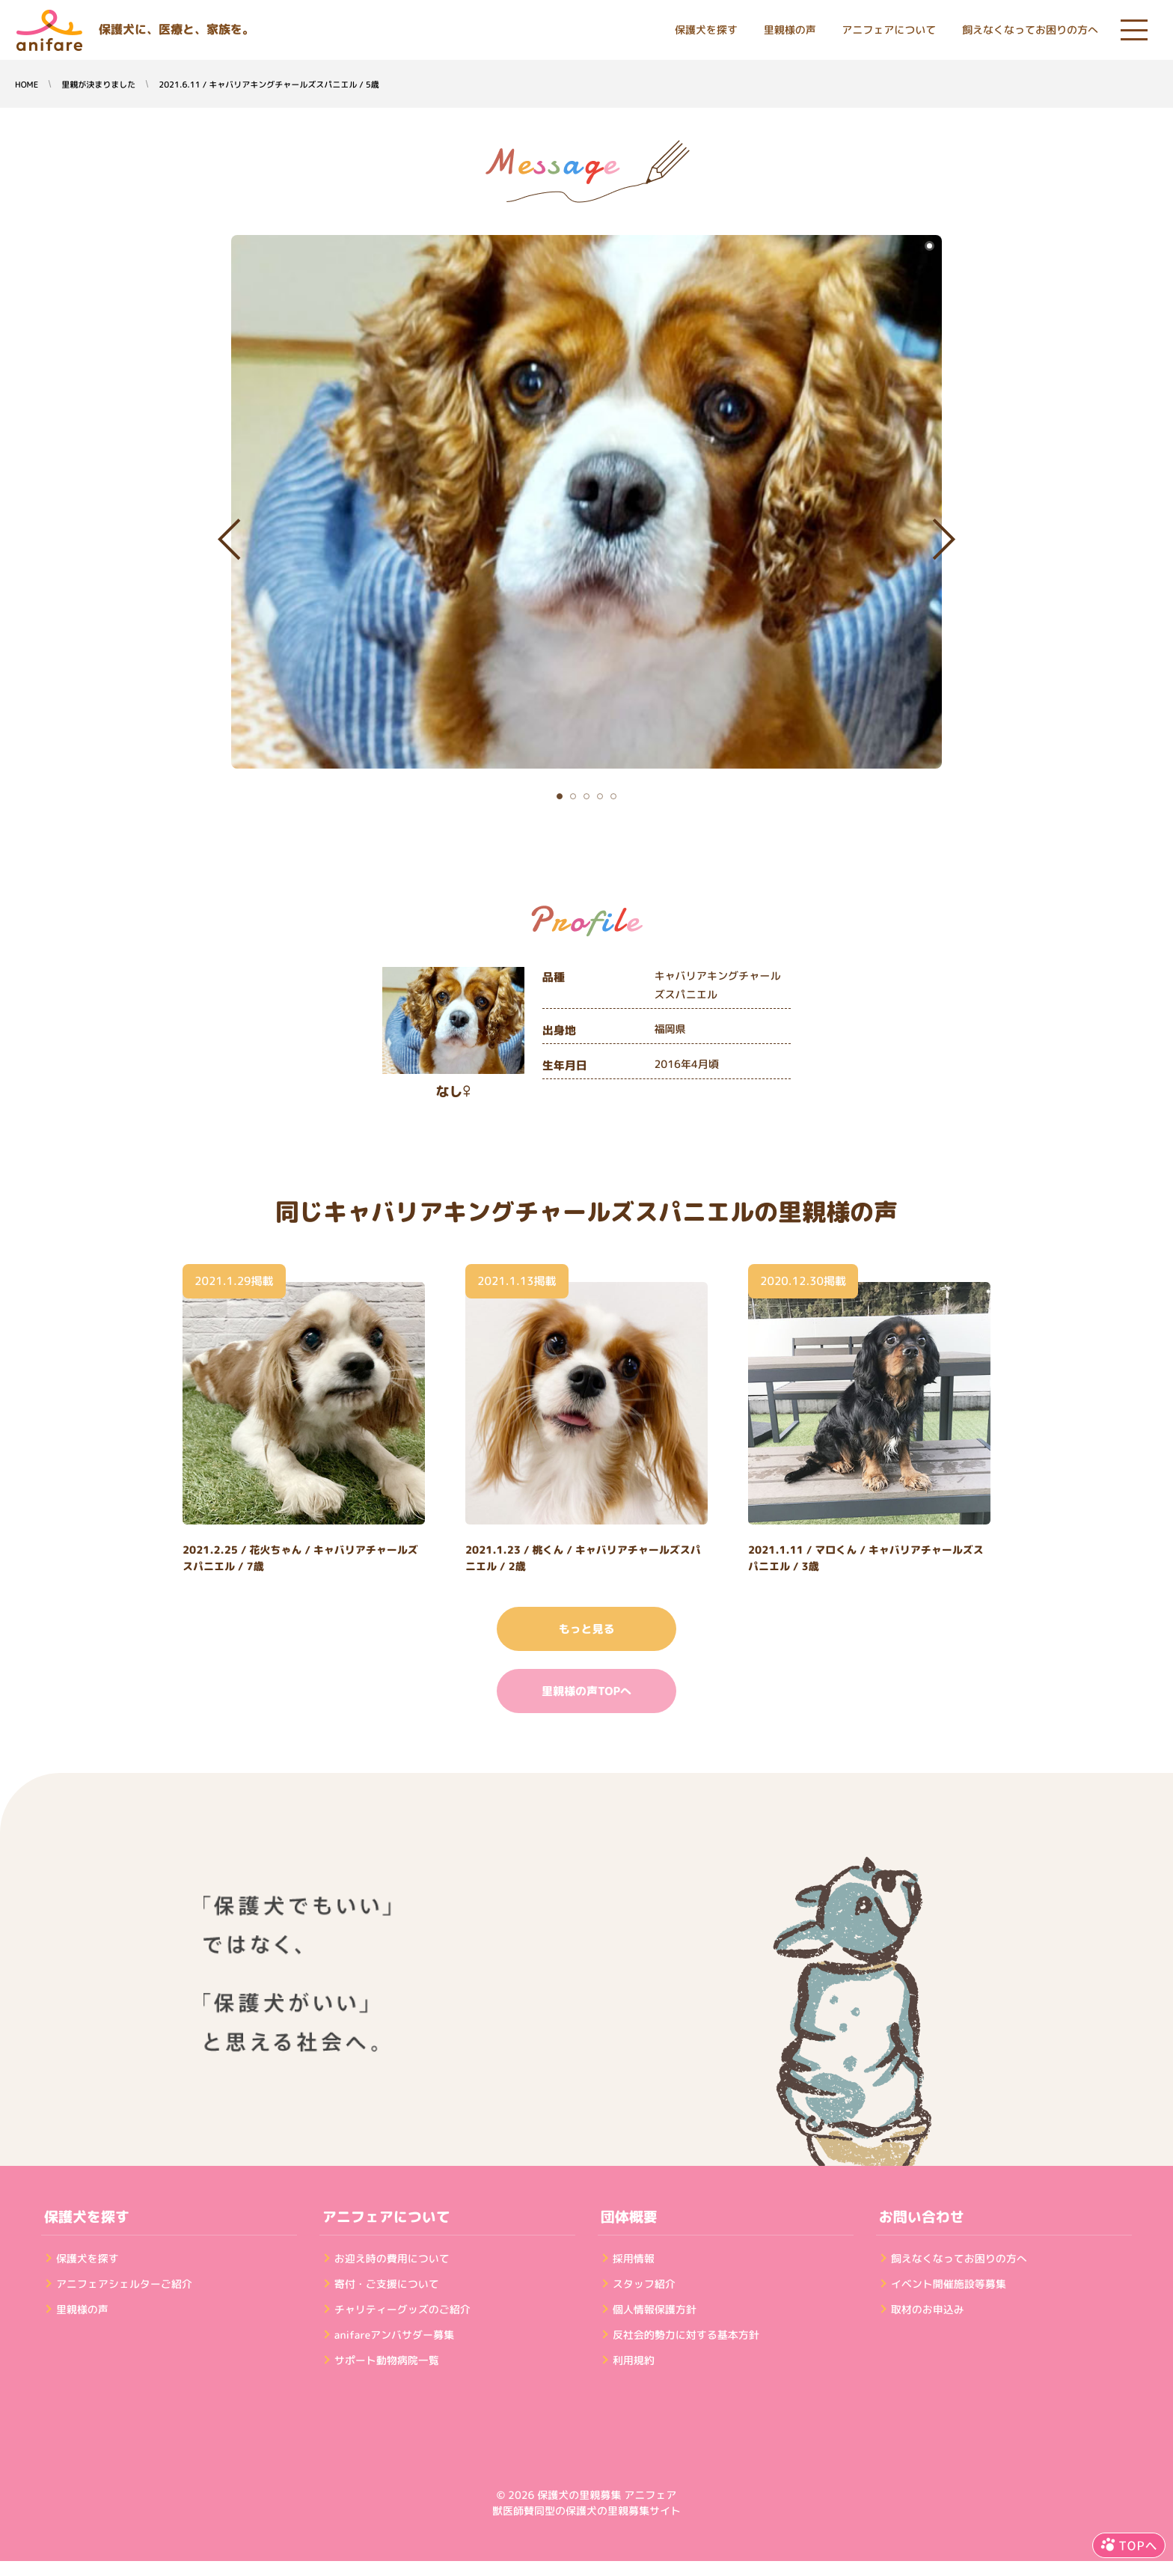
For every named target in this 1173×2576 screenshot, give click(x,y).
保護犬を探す (706, 30)
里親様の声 (790, 30)
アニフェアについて (889, 30)
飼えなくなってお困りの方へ (1030, 30)
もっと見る (586, 1629)
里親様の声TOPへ (586, 1691)
